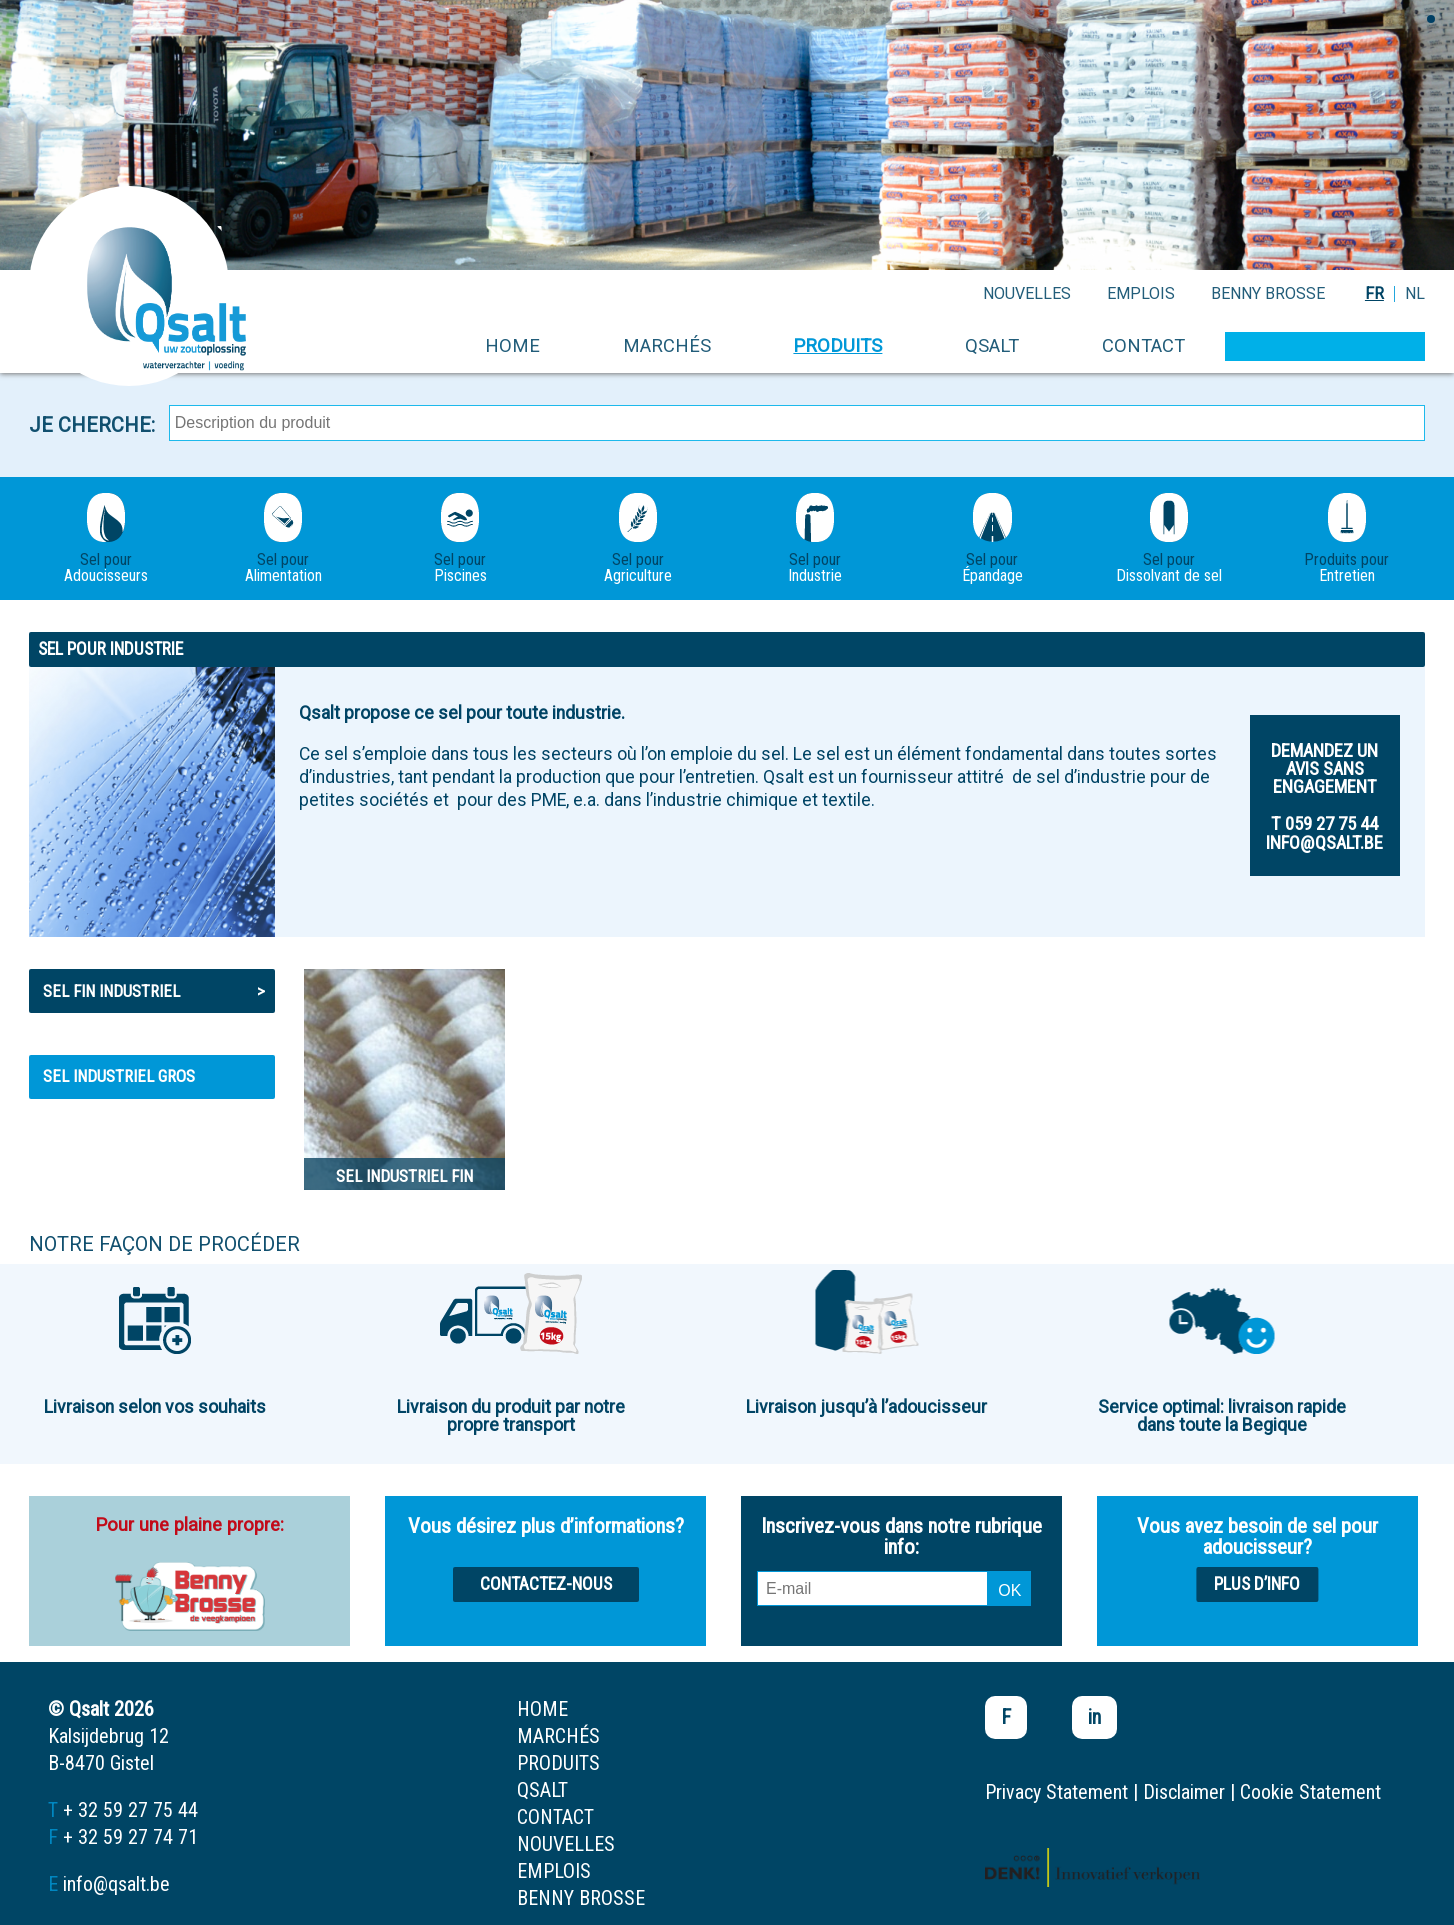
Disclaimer (1184, 1792)
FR (1374, 293)
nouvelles (1027, 293)
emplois (1141, 293)
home (512, 345)
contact (1143, 345)
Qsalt (992, 345)
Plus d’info (1257, 1584)
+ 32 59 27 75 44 (130, 1810)
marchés (667, 345)
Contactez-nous (546, 1584)
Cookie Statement (1310, 1792)
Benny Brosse (1268, 293)
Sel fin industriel (154, 991)
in (1094, 1717)
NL (1415, 293)
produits (837, 345)
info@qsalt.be (116, 1884)
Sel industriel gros (119, 1076)
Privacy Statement (1056, 1792)
